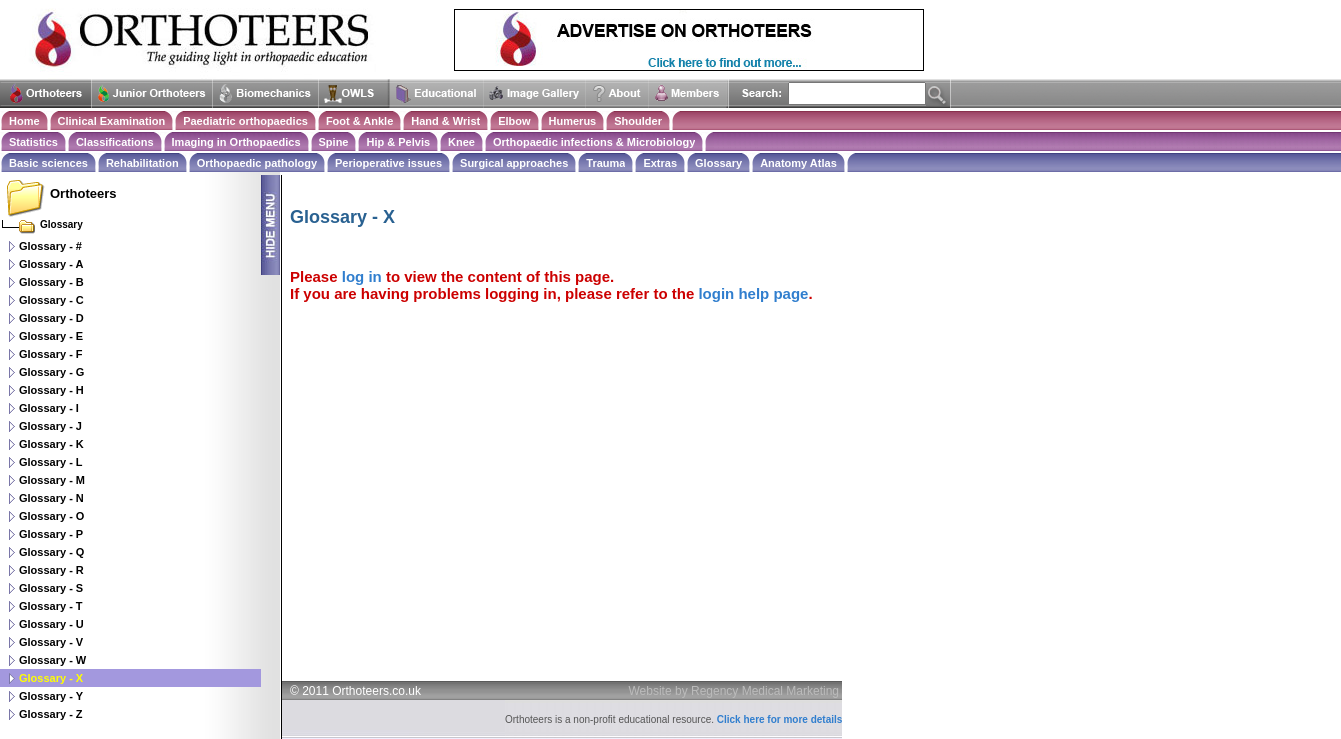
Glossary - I (49, 408)
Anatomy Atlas (798, 163)
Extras (660, 163)
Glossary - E (51, 336)
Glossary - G (51, 372)
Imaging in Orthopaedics (236, 142)
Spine (334, 142)
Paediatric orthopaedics (245, 121)
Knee (461, 142)
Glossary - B (51, 282)
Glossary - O (51, 516)
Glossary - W (52, 660)
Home (24, 121)
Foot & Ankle (359, 121)
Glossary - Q (51, 552)
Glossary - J (50, 426)
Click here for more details (780, 719)
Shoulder (638, 121)
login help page (753, 293)
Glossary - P (51, 534)
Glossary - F (51, 354)
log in (362, 276)
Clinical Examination (112, 121)
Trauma (605, 163)
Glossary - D (51, 318)
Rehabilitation (142, 163)
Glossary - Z (51, 714)
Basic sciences (48, 163)
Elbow (514, 121)
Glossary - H (51, 390)
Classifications (115, 142)
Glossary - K (51, 444)
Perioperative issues (388, 163)
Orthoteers (83, 193)
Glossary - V (51, 642)
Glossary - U (51, 624)
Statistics (33, 142)
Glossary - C (51, 300)
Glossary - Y (51, 696)
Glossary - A (51, 264)
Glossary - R (51, 570)
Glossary (718, 163)
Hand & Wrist (445, 121)
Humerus (573, 121)
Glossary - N (51, 498)
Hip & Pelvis (398, 142)
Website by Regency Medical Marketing (734, 691)
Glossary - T (51, 606)
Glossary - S (51, 588)
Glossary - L (51, 462)
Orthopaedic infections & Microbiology (594, 142)
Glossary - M (52, 480)
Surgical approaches (514, 163)
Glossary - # (50, 246)
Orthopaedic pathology (257, 163)
